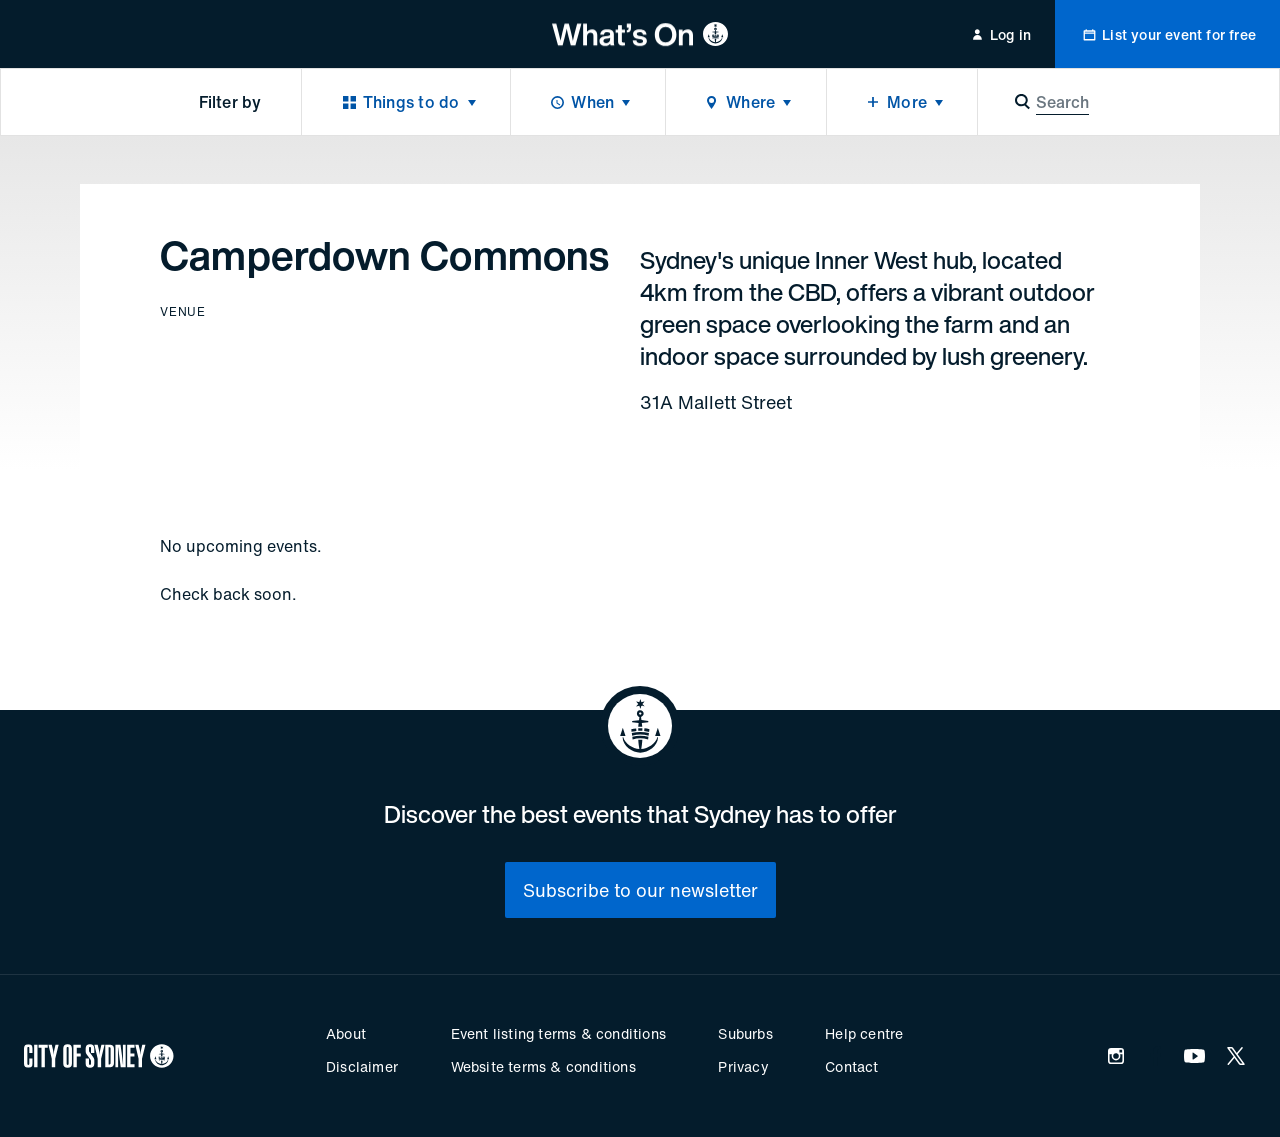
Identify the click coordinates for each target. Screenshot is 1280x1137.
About (346, 1033)
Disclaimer (362, 1066)
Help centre (864, 1033)
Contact (851, 1066)
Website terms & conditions (543, 1066)
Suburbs (745, 1033)
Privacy (743, 1066)
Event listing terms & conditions (558, 1033)
